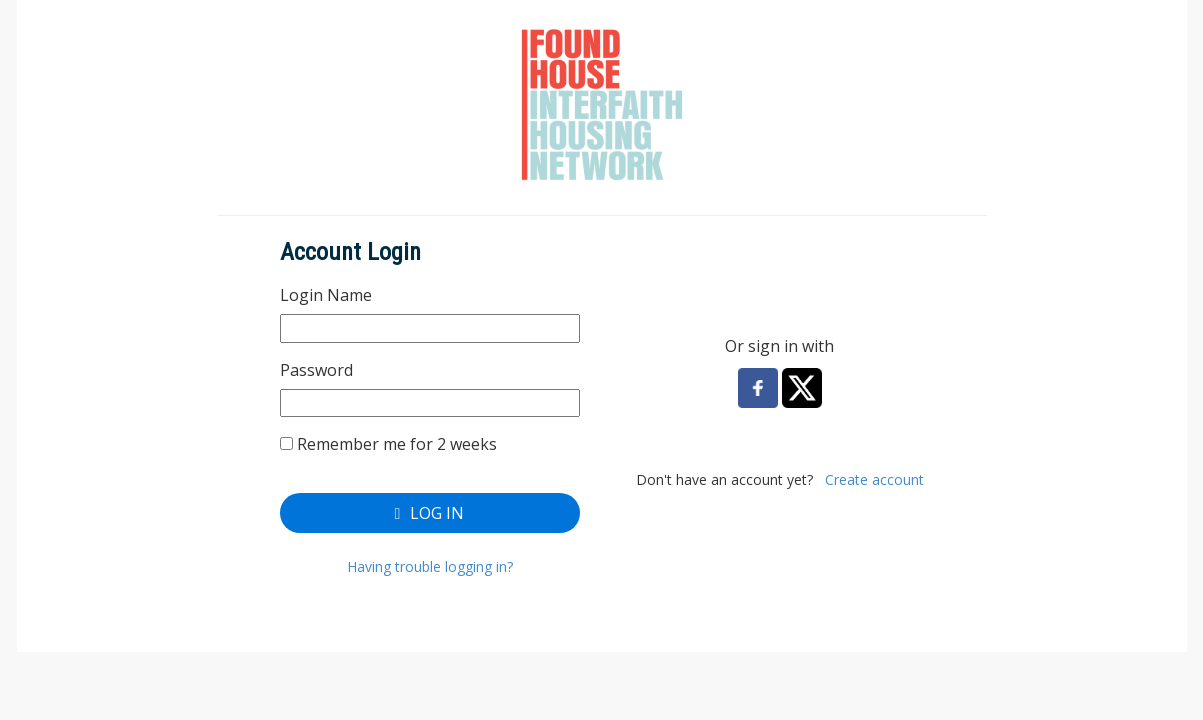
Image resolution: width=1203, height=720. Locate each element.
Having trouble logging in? (430, 566)
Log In (430, 513)
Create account (874, 479)
